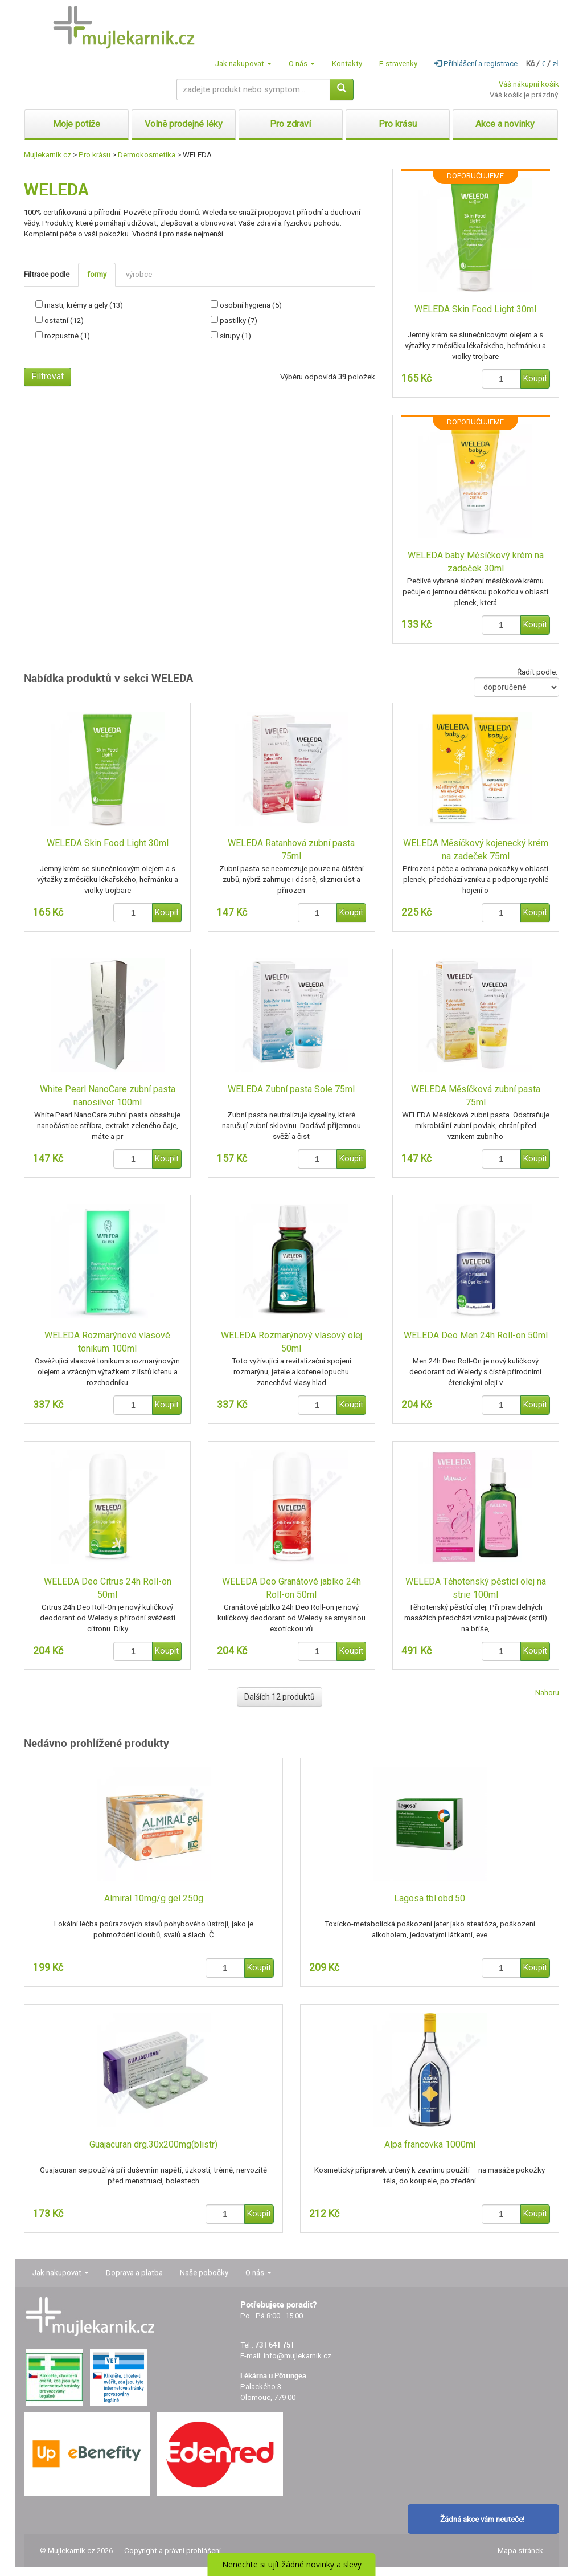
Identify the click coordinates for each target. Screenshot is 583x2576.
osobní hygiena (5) (251, 305)
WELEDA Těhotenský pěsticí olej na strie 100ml (475, 1588)
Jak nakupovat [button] (243, 63)
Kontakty (347, 63)
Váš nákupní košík (529, 84)
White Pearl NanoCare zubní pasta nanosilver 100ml (107, 1096)
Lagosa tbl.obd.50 (429, 1898)
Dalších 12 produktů (279, 1696)
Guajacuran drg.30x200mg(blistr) (153, 2144)
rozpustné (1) (67, 336)
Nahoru (547, 1692)
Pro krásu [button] (398, 124)
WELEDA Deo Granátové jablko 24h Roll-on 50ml (291, 1588)
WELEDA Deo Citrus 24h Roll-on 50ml (107, 1588)
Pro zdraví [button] (290, 124)
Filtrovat (47, 376)
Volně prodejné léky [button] (184, 124)
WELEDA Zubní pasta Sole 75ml (291, 1089)
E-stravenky (398, 63)
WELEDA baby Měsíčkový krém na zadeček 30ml (476, 562)
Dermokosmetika (146, 154)
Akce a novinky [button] (505, 124)
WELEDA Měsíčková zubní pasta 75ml (475, 1096)
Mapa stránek (520, 2550)
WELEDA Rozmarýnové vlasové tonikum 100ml (107, 1342)
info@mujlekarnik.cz (297, 2356)
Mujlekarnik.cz (47, 154)
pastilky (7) (238, 320)
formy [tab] (96, 274)
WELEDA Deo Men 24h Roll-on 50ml (476, 1335)
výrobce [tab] (139, 274)
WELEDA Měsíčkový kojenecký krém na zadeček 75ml (475, 850)
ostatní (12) (64, 320)
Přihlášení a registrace (476, 63)
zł (555, 63)
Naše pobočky (204, 2272)
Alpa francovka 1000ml (429, 2144)
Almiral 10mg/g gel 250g (153, 1898)
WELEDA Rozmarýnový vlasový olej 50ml (291, 1342)
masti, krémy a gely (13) (83, 305)
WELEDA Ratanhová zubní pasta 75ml (291, 850)
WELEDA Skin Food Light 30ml (475, 309)
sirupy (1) (235, 336)
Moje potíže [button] (76, 124)
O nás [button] (302, 63)
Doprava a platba (134, 2272)
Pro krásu (94, 154)
